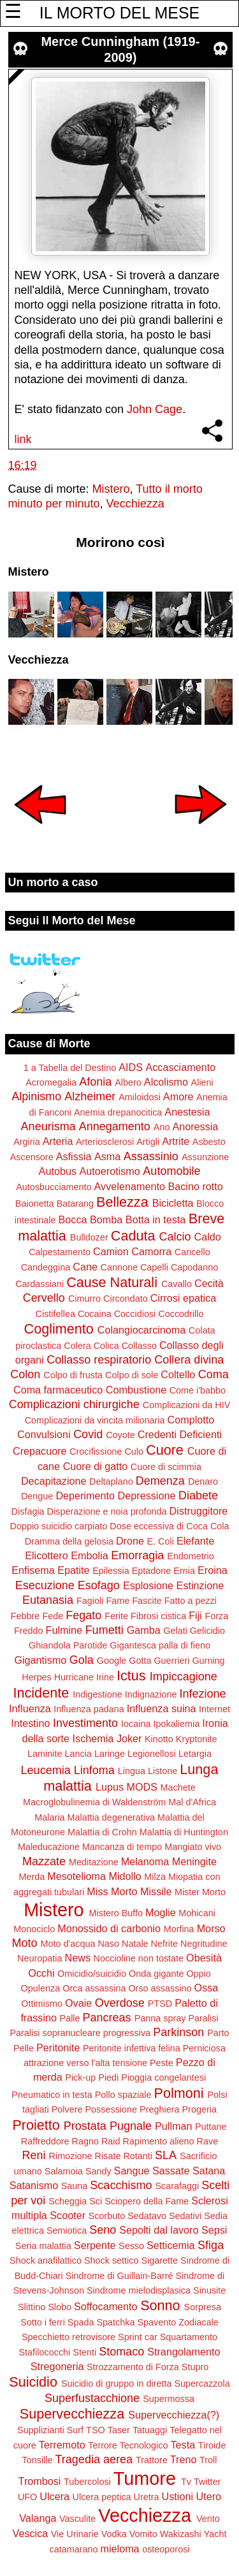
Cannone (118, 1267)
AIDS (131, 1067)
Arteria (58, 1141)
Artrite (175, 1141)
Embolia (89, 1555)
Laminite (44, 1754)
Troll (208, 2460)
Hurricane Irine (84, 1677)
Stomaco (121, 2351)
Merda (31, 1877)
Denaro (203, 1481)
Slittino (31, 2307)
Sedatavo (146, 2216)
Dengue (37, 1496)
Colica (106, 1346)
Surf (75, 2430)
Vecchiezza (135, 503)
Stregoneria (57, 2366)
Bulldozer (89, 1237)
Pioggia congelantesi (163, 2077)
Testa (183, 2444)
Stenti (84, 2352)
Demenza (160, 1480)
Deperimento (85, 1495)
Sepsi (214, 2230)
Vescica (30, 2533)
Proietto (35, 2125)
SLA (166, 2155)
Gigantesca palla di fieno (160, 1645)
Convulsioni (44, 1434)
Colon (25, 1374)
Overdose (120, 2003)
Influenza (30, 1708)
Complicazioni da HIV (187, 1405)
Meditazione (94, 1862)
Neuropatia (39, 1958)
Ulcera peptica (102, 2497)
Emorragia (137, 1555)
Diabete (198, 1495)
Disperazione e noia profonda (107, 1511)
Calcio (175, 1236)
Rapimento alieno (158, 2141)
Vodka (114, 2534)
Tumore (144, 2478)
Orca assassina (94, 1988)
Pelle (23, 2048)
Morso (211, 1928)
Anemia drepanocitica (118, 1112)
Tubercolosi (87, 2482)
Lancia (77, 1754)
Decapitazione (54, 1481)
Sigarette (159, 2260)
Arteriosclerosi (105, 1142)
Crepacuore (40, 1451)
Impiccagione (183, 1676)
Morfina (179, 1929)
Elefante (195, 1540)
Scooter (67, 2215)
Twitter (207, 2482)
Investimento (85, 1723)
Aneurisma (48, 1126)
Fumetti (104, 1630)
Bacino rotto (195, 1186)
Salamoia (64, 2171)
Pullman (173, 2126)
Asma (107, 1156)
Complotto (191, 1419)
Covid (88, 1434)
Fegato (83, 1615)
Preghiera (159, 2109)
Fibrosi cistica (158, 1616)
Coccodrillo (180, 1314)
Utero (209, 2496)
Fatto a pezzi (190, 1601)
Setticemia (171, 2245)
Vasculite (77, 2519)
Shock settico (111, 2260)
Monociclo (34, 1929)
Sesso (131, 2246)
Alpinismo (36, 1096)
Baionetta (34, 1203)
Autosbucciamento (53, 1187)
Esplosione (148, 1585)
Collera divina (189, 1359)
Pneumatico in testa (51, 2095)
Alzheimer (89, 1096)
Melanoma (145, 1861)
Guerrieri (171, 1660)
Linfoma (94, 1770)
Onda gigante (156, 1973)
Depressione (147, 1495)
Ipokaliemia (176, 1724)
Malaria (49, 1817)
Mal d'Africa (192, 1802)
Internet (214, 1709)
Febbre (25, 1616)
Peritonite (58, 2047)
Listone (162, 1771)
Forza (216, 1616)
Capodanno (194, 1267)
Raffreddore (45, 2141)
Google (111, 1660)
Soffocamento (106, 2306)
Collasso (139, 1346)
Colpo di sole (131, 1375)
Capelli (154, 1267)
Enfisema (32, 1570)
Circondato (125, 1298)
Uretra (146, 2497)
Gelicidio (207, 1631)
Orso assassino (159, 1988)
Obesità (204, 1957)
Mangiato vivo (192, 1847)
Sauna (74, 2186)
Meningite (194, 1861)
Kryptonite (196, 1739)
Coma (213, 1374)
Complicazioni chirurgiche (74, 1404)
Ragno (85, 2141)
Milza (155, 1877)
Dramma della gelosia (69, 1541)
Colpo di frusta (73, 1375)
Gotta (140, 1660)
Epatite (73, 1570)
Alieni (202, 1082)
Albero (128, 1082)
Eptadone (151, 1571)
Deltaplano (111, 1481)
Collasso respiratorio (99, 1359)
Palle (70, 2018)
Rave (208, 2141)
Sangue (132, 2170)
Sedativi (185, 2216)
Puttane (211, 2126)
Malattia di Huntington (184, 1832)
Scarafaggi (177, 2186)
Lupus (110, 1787)
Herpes (36, 1677)
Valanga (37, 2518)
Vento (208, 2519)
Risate (108, 2156)
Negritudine (204, 1944)
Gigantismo (40, 1660)
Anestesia (187, 1111)
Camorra (151, 1251)
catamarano (73, 2549)
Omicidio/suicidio (91, 1973)
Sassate (171, 2170)
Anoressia (195, 1126)
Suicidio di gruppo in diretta (116, 2383)
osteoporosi (165, 2549)
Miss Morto (112, 1891)
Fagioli (89, 1601)
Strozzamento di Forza (133, 2367)
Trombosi (39, 2481)
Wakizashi (180, 2534)
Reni (34, 2155)
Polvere (67, 2109)
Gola (81, 1660)
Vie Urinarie (75, 2534)
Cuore (165, 1450)
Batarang (75, 1203)
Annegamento (114, 1126)
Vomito (143, 2534)
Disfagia (28, 1511)
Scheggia (67, 2201)
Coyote (120, 1435)
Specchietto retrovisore (68, 2337)
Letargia (195, 1754)
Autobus (57, 1171)
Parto (218, 2033)
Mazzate (44, 1861)
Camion (111, 1251)
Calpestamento (60, 1252)
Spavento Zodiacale (178, 2322)
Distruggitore (199, 1511)
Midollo (125, 1876)
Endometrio (190, 1556)
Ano (162, 1127)
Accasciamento (180, 1067)
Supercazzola (202, 2383)
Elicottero (46, 1555)
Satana (208, 2170)
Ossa (206, 1987)
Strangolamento (183, 2351)
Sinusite (209, 2290)
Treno (183, 2459)
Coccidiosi (135, 1314)
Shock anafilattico (46, 2260)
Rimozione (70, 2156)
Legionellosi (151, 1754)
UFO (27, 2497)
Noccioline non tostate (138, 1958)
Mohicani (196, 1913)
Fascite (146, 1601)
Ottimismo (41, 2003)
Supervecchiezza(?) (173, 2414)
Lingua (131, 1771)
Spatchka (115, 2322)
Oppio (198, 1973)
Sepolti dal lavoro (158, 2230)
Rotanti (137, 2156)
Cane (85, 1266)
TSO (95, 2430)
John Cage (154, 409)
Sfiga (211, 2245)
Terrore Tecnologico (128, 2445)
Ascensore (32, 1157)
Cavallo (176, 1284)
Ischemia (93, 1738)
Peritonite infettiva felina (131, 2048)
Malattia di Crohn (102, 1832)
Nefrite (164, 1944)
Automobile (171, 1171)
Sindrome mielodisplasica (139, 2290)
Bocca (73, 1219)
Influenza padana (89, 1709)
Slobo (59, 2307)
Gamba (144, 1630)
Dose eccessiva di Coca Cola (169, 1526)
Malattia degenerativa (111, 1817)
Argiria (26, 1142)
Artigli (147, 1142)
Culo (133, 1451)
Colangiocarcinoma (142, 1329)
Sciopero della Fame (147, 2201)
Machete (178, 1787)
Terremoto (62, 2444)
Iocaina (135, 1724)
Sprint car (137, 2337)
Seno (102, 2229)
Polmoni (178, 2093)
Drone (130, 1540)
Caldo (207, 1236)
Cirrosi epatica (183, 1298)
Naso (108, 1944)
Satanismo (34, 2185)
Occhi (41, 1973)
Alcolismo (166, 1082)
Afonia (95, 1081)
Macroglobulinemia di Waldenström (94, 1802)
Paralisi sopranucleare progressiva (80, 2033)
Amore (178, 1096)
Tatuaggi (150, 2430)
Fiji (195, 1615)
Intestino (30, 1723)
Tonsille (37, 2460)
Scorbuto (107, 2216)
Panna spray (160, 2018)
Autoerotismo (109, 1171)
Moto (24, 1943)
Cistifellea (55, 1314)
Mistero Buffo (116, 1913)
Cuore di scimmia (166, 1467)
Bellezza (122, 1202)
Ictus (131, 1676)
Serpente (95, 2245)
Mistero (111, 489)
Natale (135, 1944)
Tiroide (212, 2445)
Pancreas (107, 2017)
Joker (129, 1738)
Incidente (41, 1693)
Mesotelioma (76, 1876)
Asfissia (74, 1156)
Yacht (215, 2534)
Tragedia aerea (94, 2459)
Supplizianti (40, 2430)
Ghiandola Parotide (68, 1645)
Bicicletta (173, 1203)
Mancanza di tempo (122, 1847)
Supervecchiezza (72, 2414)
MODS (141, 1787)
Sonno (160, 2305)
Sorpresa (202, 2307)
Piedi (108, 2077)
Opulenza (41, 1988)
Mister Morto (200, 1892)
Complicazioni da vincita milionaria (95, 1420)
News (78, 1957)
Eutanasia (47, 1600)
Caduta (133, 1236)
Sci (95, 2201)
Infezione (202, 1693)
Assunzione (205, 1157)
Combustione (136, 1389)
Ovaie (78, 2003)
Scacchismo (121, 2185)
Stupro (195, 2367)
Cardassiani (39, 1284)
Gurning (208, 1660)
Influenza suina (161, 1708)
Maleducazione (49, 1847)
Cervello (44, 1298)
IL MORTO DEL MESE (119, 13)
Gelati (175, 1631)
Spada (81, 2322)
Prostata (85, 2126)
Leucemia (46, 1770)
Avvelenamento (129, 1186)
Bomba (106, 1219)
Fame (117, 1601)
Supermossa (168, 2399)
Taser (119, 2430)
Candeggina (46, 1267)
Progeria (199, 2109)
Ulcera (54, 2496)
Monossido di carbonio (109, 1928)
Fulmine (64, 1630)
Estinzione (200, 1585)
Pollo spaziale (123, 2095)
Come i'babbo (198, 1390)
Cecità (209, 1283)
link (23, 439)
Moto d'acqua (67, 1944)
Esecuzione (45, 1585)
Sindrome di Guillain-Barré (119, 2276)
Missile (155, 1891)
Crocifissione (95, 1451)
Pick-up (80, 2077)
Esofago (99, 1585)
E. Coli (160, 1541)
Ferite (116, 1616)
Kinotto (159, 1739)
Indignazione (151, 1694)
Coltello (178, 1374)
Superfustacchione (92, 2398)
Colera (77, 1346)
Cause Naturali (111, 1282)
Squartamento (188, 2337)
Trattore (152, 2460)
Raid (110, 2141)
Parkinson (178, 2032)
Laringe (109, 1754)
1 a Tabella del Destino (70, 1068)
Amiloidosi (140, 1097)
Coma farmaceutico (58, 1389)
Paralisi (203, 2018)
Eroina (213, 1570)
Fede (52, 1616)
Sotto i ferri (42, 2322)
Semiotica (67, 2230)
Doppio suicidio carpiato (59, 1526)
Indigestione (97, 1694)
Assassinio (151, 1156)
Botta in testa (156, 1219)
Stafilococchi (45, 2352)
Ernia (184, 1571)
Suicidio (33, 2382)
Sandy (98, 2171)
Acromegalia (50, 1082)
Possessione (111, 2109)
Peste (161, 2063)
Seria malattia (43, 2246)
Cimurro (84, 1298)
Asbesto (209, 1142)
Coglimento (59, 1329)
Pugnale (131, 2126)
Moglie (160, 1912)
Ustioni (177, 2496)
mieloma (119, 2548)
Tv (186, 2482)
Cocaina (95, 1314)
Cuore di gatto (95, 1466)
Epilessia (110, 1571)
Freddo (28, 1631)
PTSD (160, 2003)
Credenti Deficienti (180, 1434)
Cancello (192, 1252)
